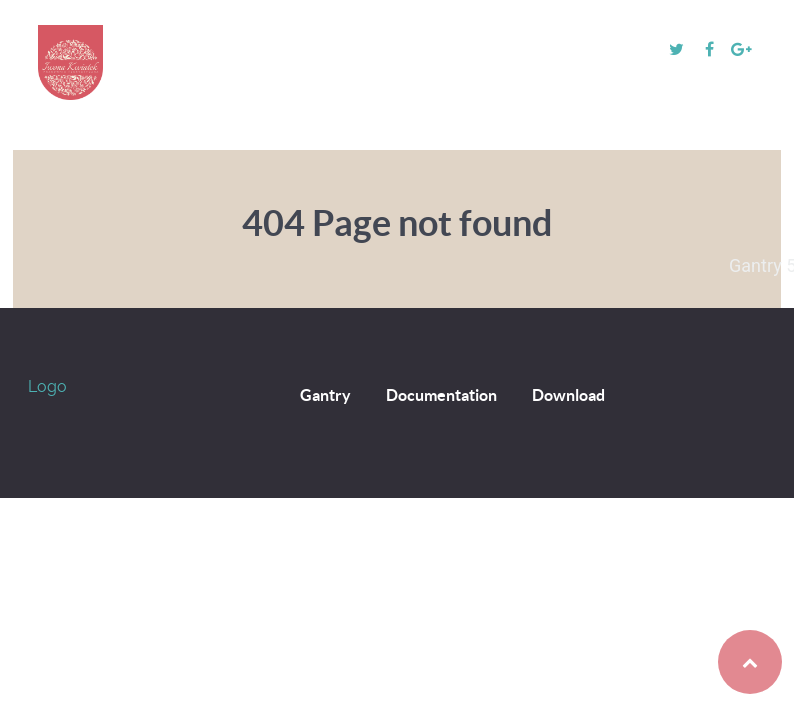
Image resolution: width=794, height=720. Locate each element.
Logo (47, 386)
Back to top (708, 662)
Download (568, 395)
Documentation (441, 395)
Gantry (325, 395)
